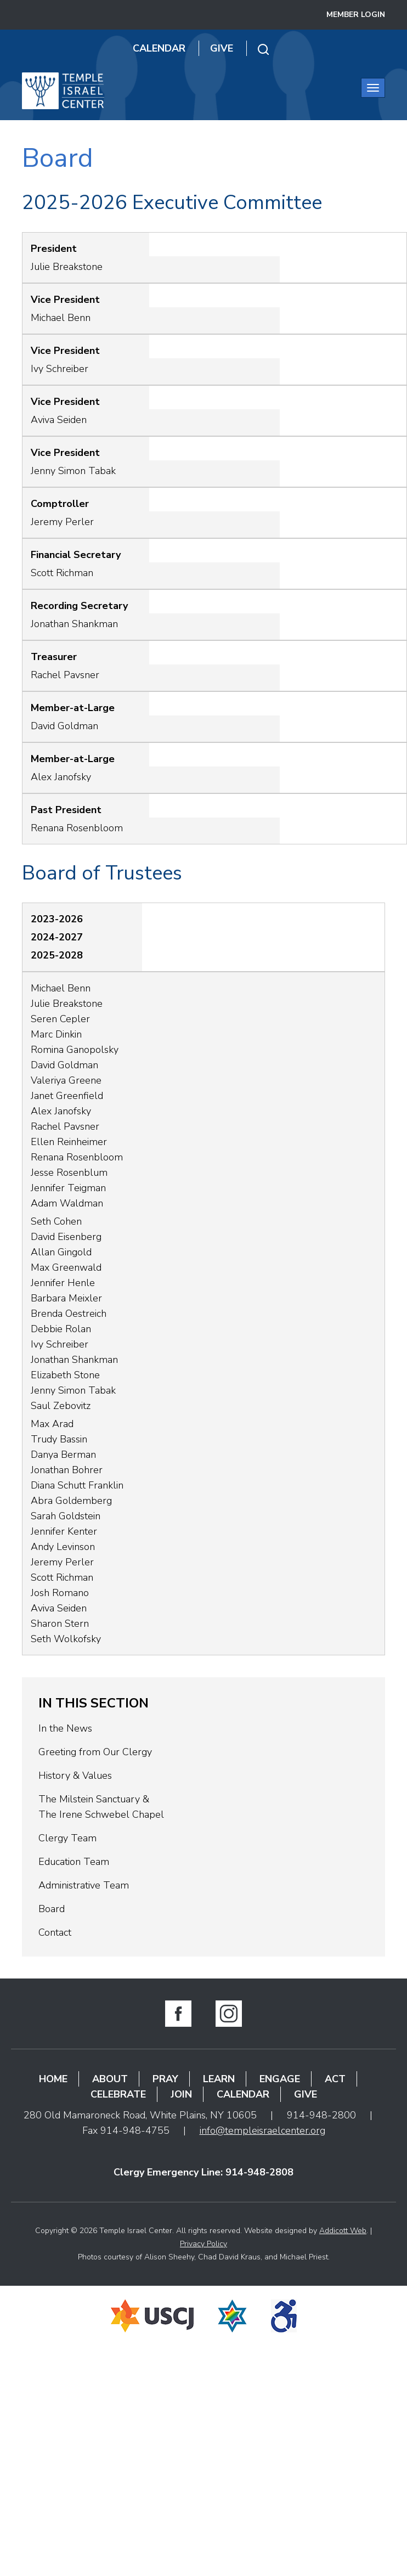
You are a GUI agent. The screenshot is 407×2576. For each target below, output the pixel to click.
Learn (219, 2078)
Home (53, 2078)
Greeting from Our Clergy (95, 1751)
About (110, 2078)
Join (181, 2094)
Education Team (73, 1861)
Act (335, 2078)
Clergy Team (67, 1838)
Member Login (355, 14)
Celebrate (118, 2094)
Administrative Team (83, 1885)
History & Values (75, 1775)
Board (51, 1908)
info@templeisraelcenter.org (262, 2130)
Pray (165, 2078)
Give (221, 48)
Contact (54, 1932)
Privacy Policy (203, 2244)
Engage (279, 2078)
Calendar (159, 48)
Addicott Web (342, 2230)
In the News (65, 1728)
